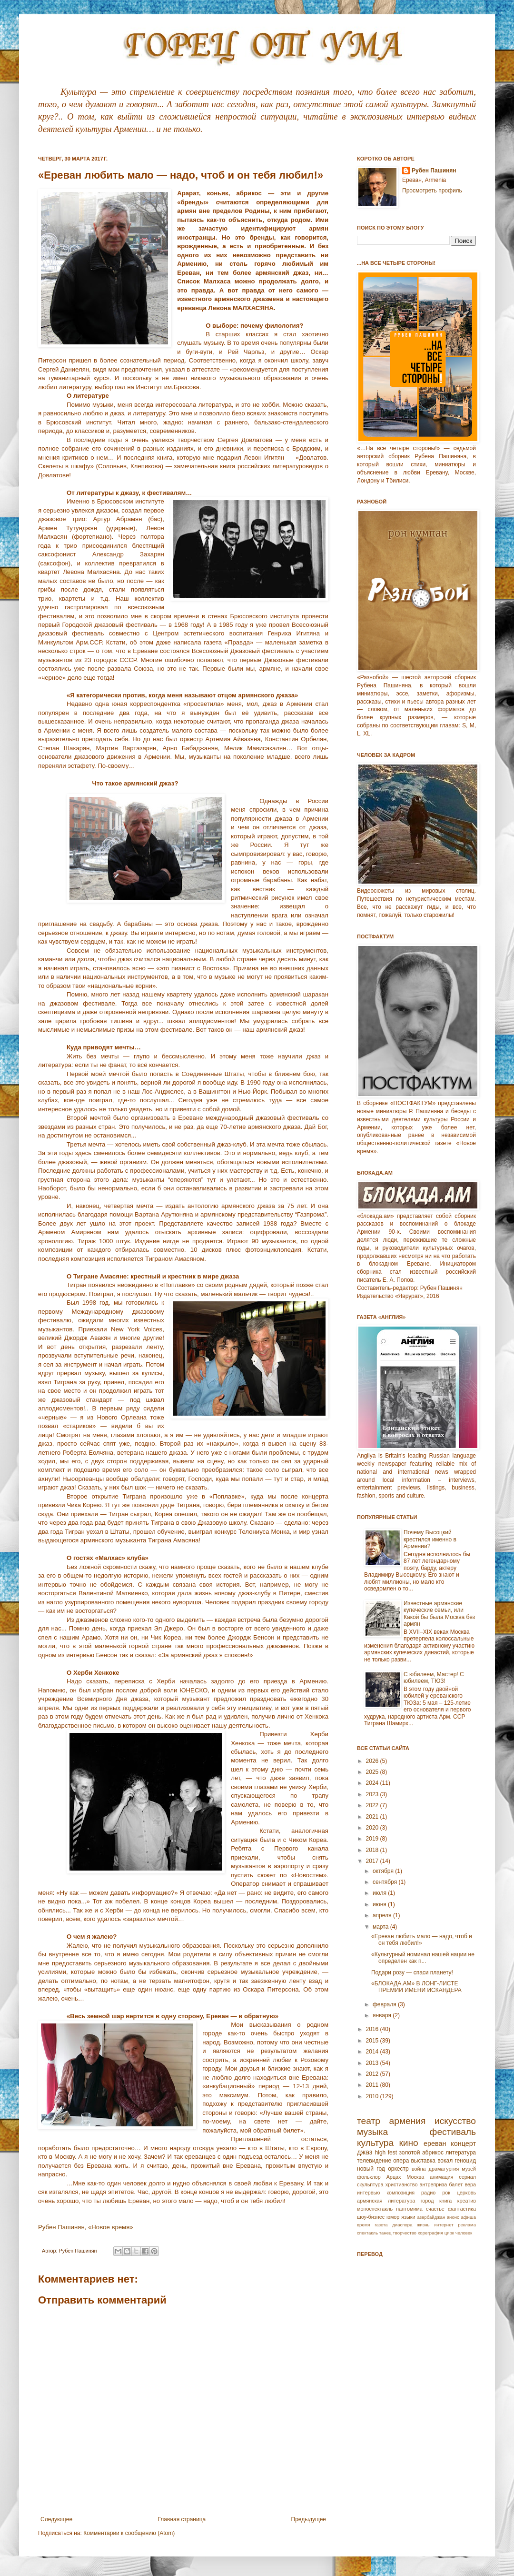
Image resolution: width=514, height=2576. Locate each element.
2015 (373, 2040)
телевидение (374, 2160)
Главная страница (182, 2519)
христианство (402, 2184)
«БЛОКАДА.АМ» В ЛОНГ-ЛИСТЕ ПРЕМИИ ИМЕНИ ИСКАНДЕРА (416, 1986)
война (419, 2169)
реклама (467, 2224)
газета (381, 2224)
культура (375, 2143)
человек (464, 2232)
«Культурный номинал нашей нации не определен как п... (422, 1957)
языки (408, 2217)
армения (407, 2121)
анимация (442, 2177)
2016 (373, 2029)
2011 (373, 2085)
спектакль (367, 2232)
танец (385, 2232)
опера (401, 2160)
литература (460, 2152)
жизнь (423, 2224)
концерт (463, 2143)
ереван (435, 2143)
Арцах (393, 2177)
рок (446, 2192)
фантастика (462, 2209)
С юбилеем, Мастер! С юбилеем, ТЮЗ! (434, 1677)
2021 (373, 1816)
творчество (404, 2232)
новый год (371, 2168)
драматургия (444, 2169)
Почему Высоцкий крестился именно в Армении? (430, 1539)
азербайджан (431, 2217)
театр (368, 2121)
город (427, 2201)
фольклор (369, 2177)
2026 (373, 1761)
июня (380, 1904)
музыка (372, 2132)
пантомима (409, 2209)
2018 (373, 1850)
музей (469, 2169)
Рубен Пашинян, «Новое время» (85, 2227)
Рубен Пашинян (434, 170)
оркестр (398, 2168)
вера (470, 2184)
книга (445, 2201)
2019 (373, 1838)
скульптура (370, 2184)
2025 (373, 1772)
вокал (445, 2160)
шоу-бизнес (371, 2217)
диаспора (402, 2224)
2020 (373, 1827)
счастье (435, 2209)
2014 (373, 2051)
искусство (455, 2121)
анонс (453, 2217)
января (383, 2015)
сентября (386, 1882)
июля (380, 1893)
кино (408, 2143)
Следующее (56, 2519)
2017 (373, 1861)
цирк (449, 2232)
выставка (423, 2160)
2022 (373, 1805)
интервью (368, 2192)
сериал (467, 2177)
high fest (386, 2152)
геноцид (465, 2160)
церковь (466, 2192)
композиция (400, 2192)
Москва (415, 2177)
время (363, 2224)
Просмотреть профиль (432, 190)
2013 (373, 2063)
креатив (466, 2201)
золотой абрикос (421, 2152)
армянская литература (386, 2201)
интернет (443, 2224)
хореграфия (430, 2232)
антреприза (433, 2184)
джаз (364, 2152)
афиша (468, 2217)
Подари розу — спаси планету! (412, 1972)
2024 (373, 1783)
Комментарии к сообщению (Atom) (129, 2533)
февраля (385, 2004)
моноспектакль (375, 2209)
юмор (392, 2217)
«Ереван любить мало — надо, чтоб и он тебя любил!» (421, 1939)
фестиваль (453, 2132)
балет (456, 2184)
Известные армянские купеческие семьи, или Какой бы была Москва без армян (439, 1613)
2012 (373, 2074)
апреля (383, 1915)
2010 (373, 2096)
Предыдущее (308, 2519)
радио (428, 2192)
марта (381, 1926)
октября (384, 1871)
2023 (373, 1794)
